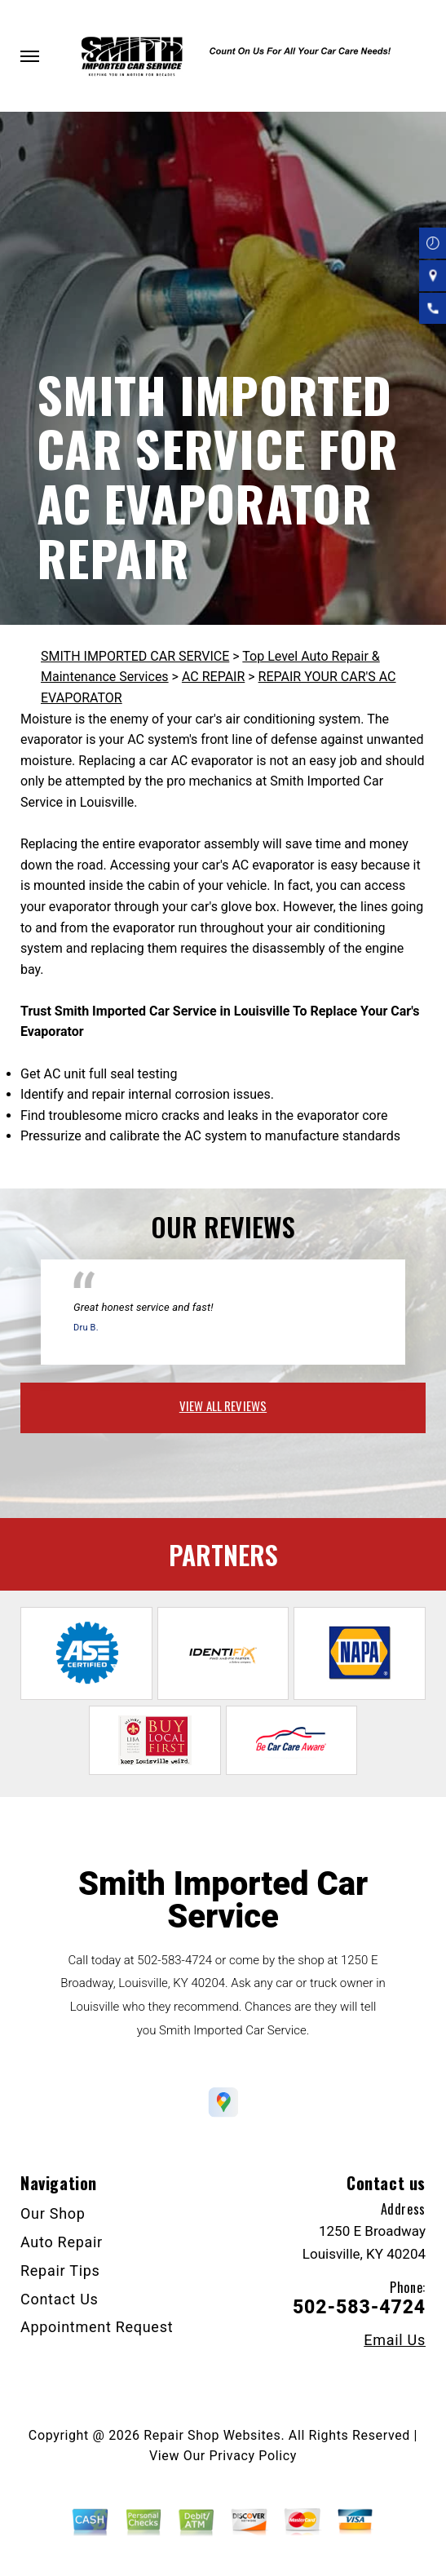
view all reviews (223, 1405)
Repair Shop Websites (212, 2435)
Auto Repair (61, 2242)
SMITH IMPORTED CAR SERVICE (135, 656)
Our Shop (53, 2213)
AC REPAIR (213, 676)
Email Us (395, 2340)
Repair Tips (60, 2270)
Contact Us (59, 2299)
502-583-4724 (174, 1960)
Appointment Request (96, 2326)
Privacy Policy (253, 2455)
